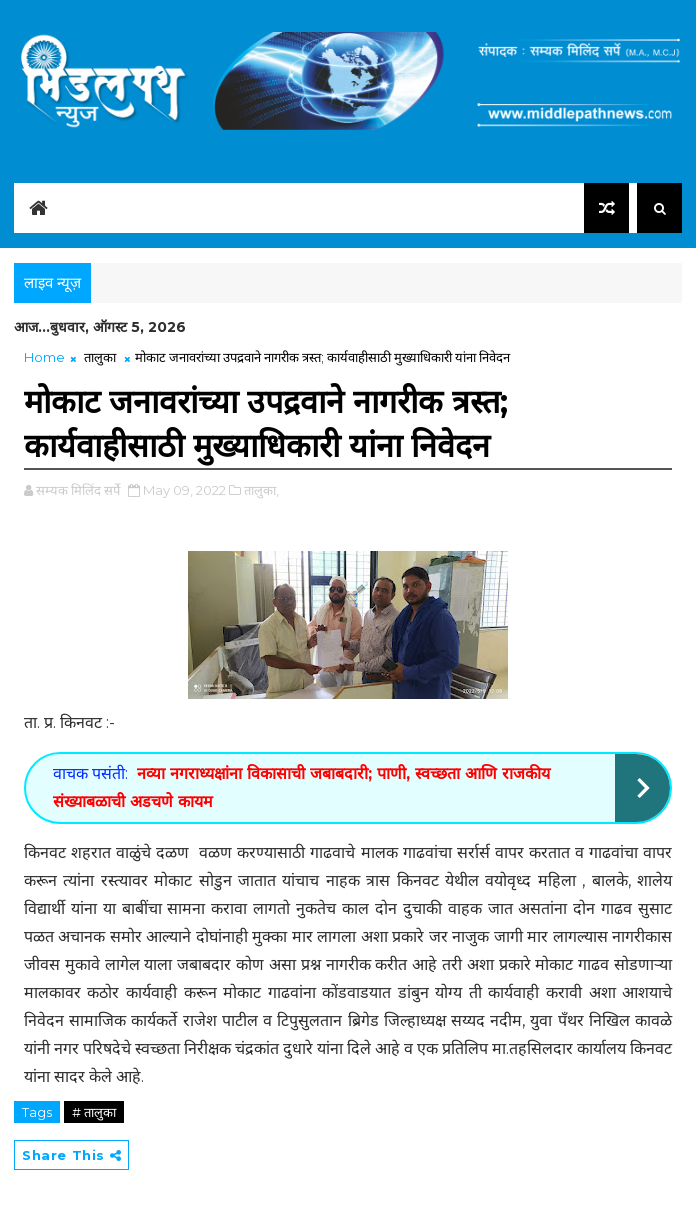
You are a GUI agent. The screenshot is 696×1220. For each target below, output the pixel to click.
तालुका (100, 357)
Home (44, 357)
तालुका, (261, 490)
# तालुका (94, 1112)
